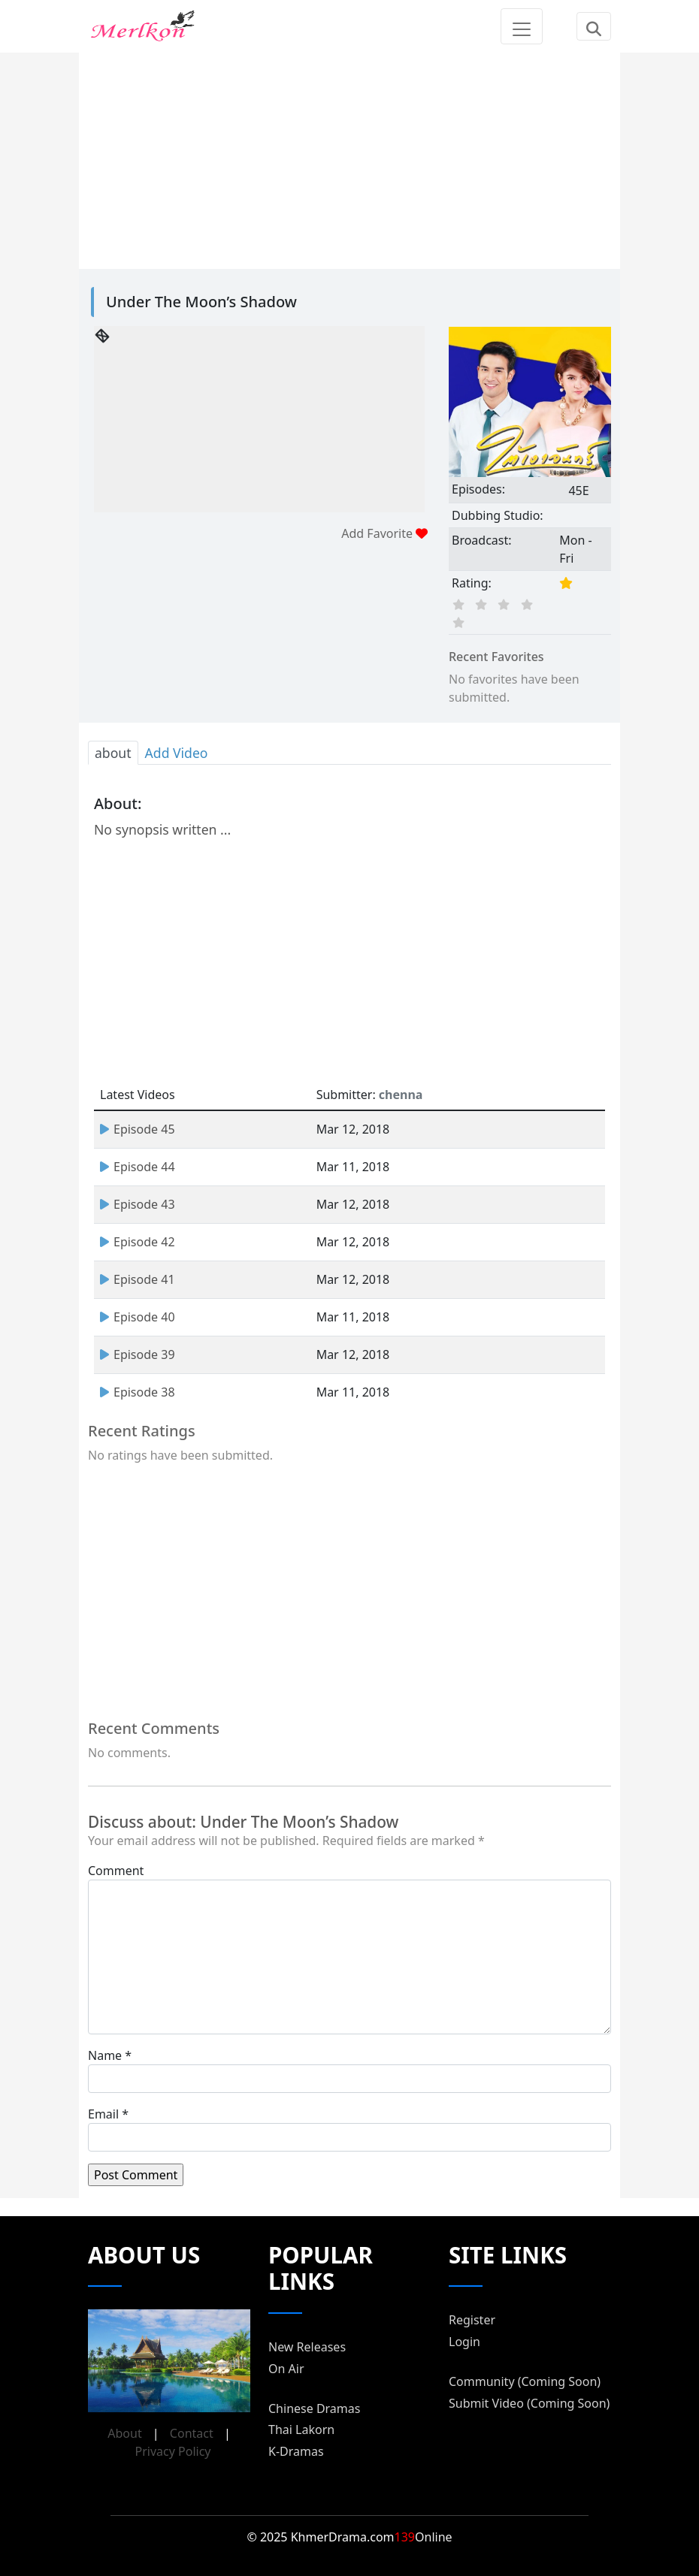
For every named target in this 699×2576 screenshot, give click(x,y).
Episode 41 (137, 1279)
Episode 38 (137, 1392)
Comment (116, 1870)
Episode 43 (137, 1204)
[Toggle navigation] (522, 26)
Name (105, 2055)
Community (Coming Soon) (525, 2381)
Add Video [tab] (176, 753)
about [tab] (113, 753)
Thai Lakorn (301, 2429)
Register (472, 2320)
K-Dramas (296, 2451)
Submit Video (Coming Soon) (529, 2403)
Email (103, 2114)
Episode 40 (137, 1317)
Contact (191, 2433)
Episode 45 (137, 1129)
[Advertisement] (349, 158)
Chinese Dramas (314, 2408)
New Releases (307, 2347)
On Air (286, 2368)
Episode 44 (137, 1166)
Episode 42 (137, 1242)
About (124, 2433)
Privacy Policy (173, 2451)
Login (464, 2341)
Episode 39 (137, 1354)
